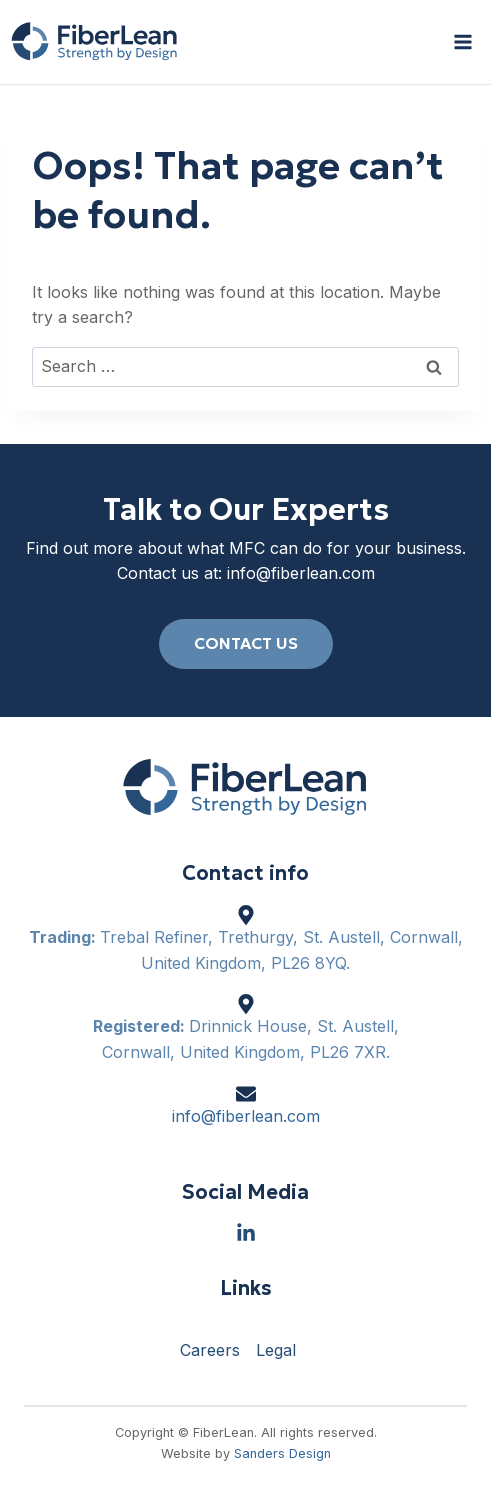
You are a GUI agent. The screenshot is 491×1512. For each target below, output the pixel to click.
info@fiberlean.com (301, 573)
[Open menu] (462, 41)
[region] (245, 1354)
